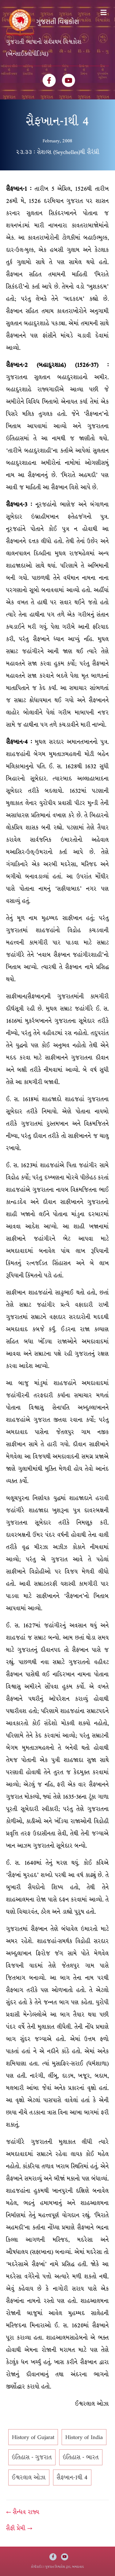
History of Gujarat (33, 2437)
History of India (84, 2437)
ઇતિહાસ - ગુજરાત (32, 2457)
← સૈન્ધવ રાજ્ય (22, 2512)
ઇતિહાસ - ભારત (81, 2457)
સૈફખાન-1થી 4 (72, 2477)
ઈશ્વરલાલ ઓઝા (29, 2477)
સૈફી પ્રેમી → (19, 2528)
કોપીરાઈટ (37, 2566)
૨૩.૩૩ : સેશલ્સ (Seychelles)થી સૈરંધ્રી (57, 152)
